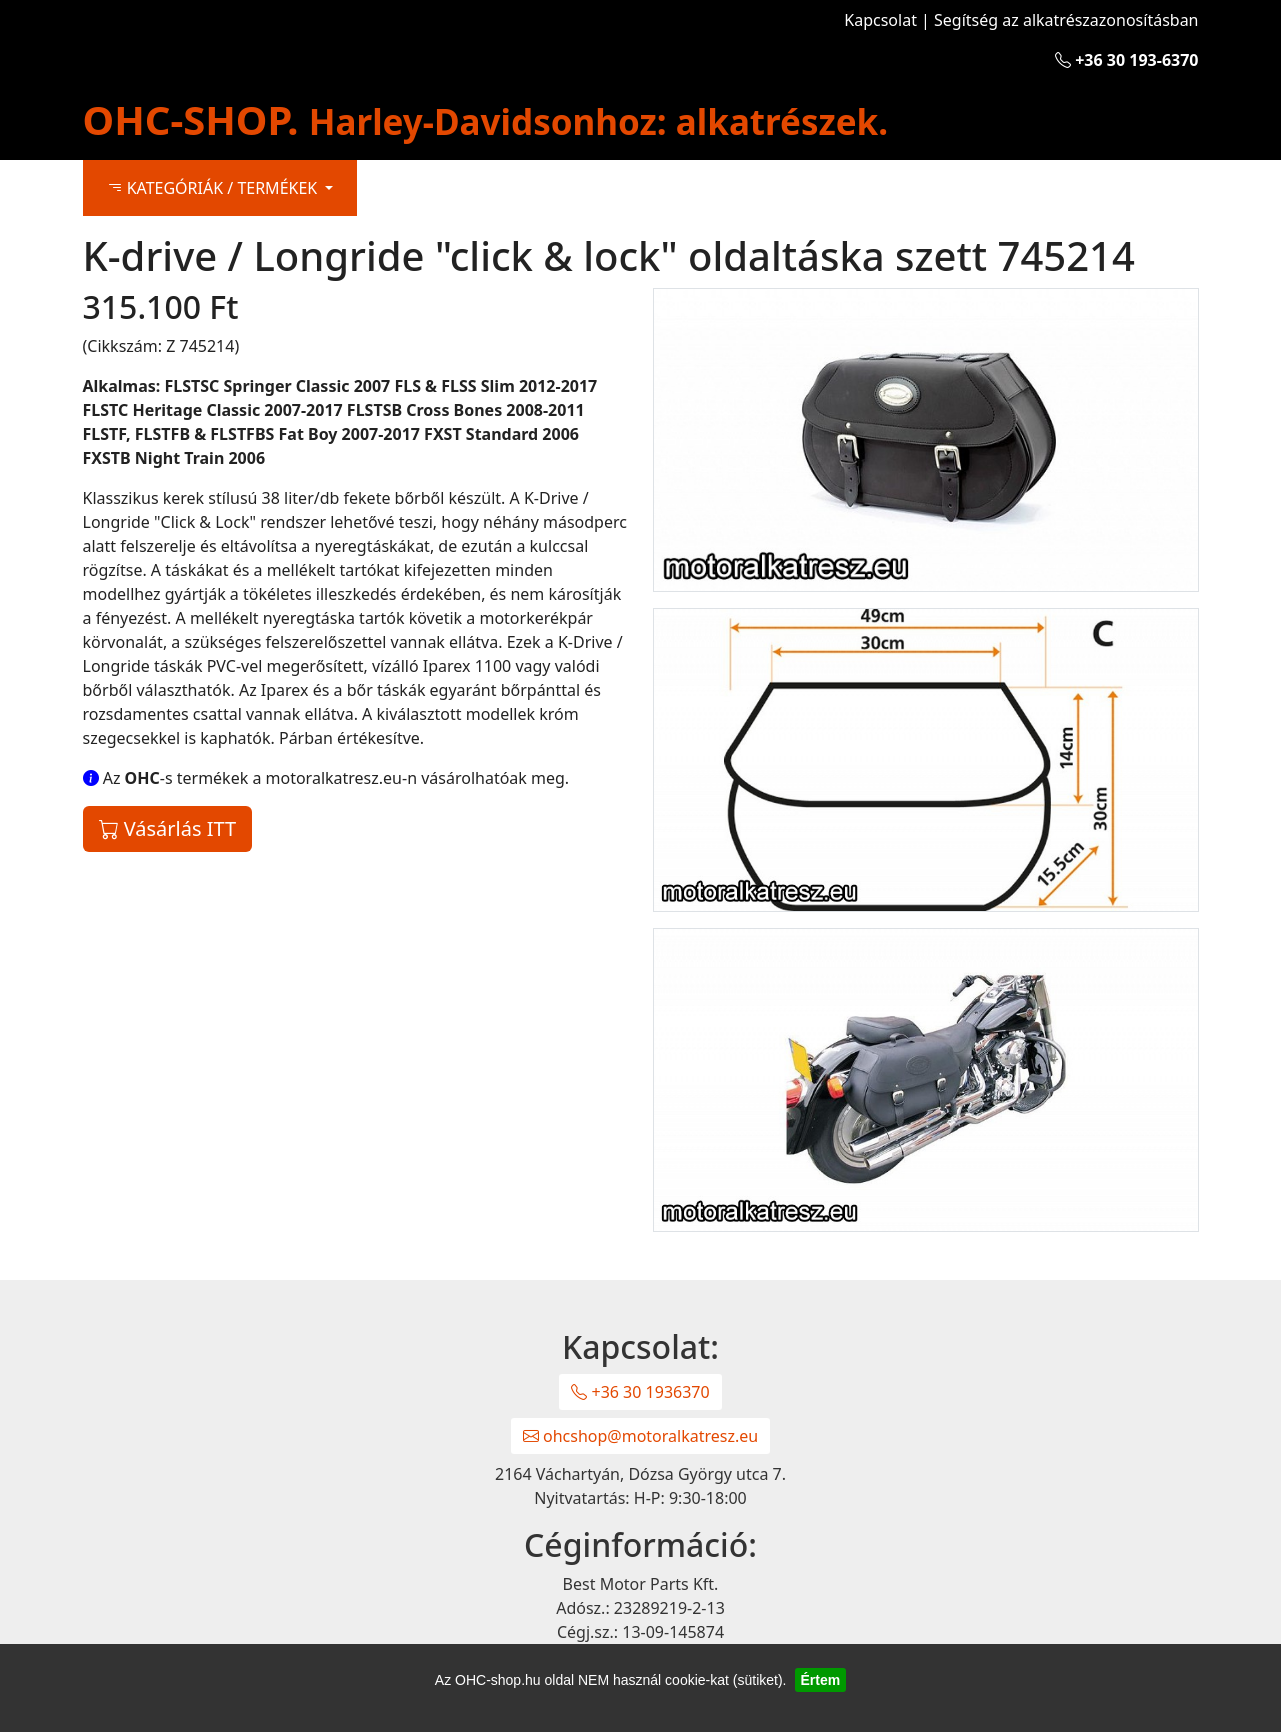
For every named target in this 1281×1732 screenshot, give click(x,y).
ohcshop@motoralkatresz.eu (640, 1436)
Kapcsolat (880, 20)
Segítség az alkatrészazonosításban (1066, 20)
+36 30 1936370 (640, 1392)
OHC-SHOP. (486, 119)
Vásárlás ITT (168, 828)
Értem (821, 1680)
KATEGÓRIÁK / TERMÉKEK (214, 188)
